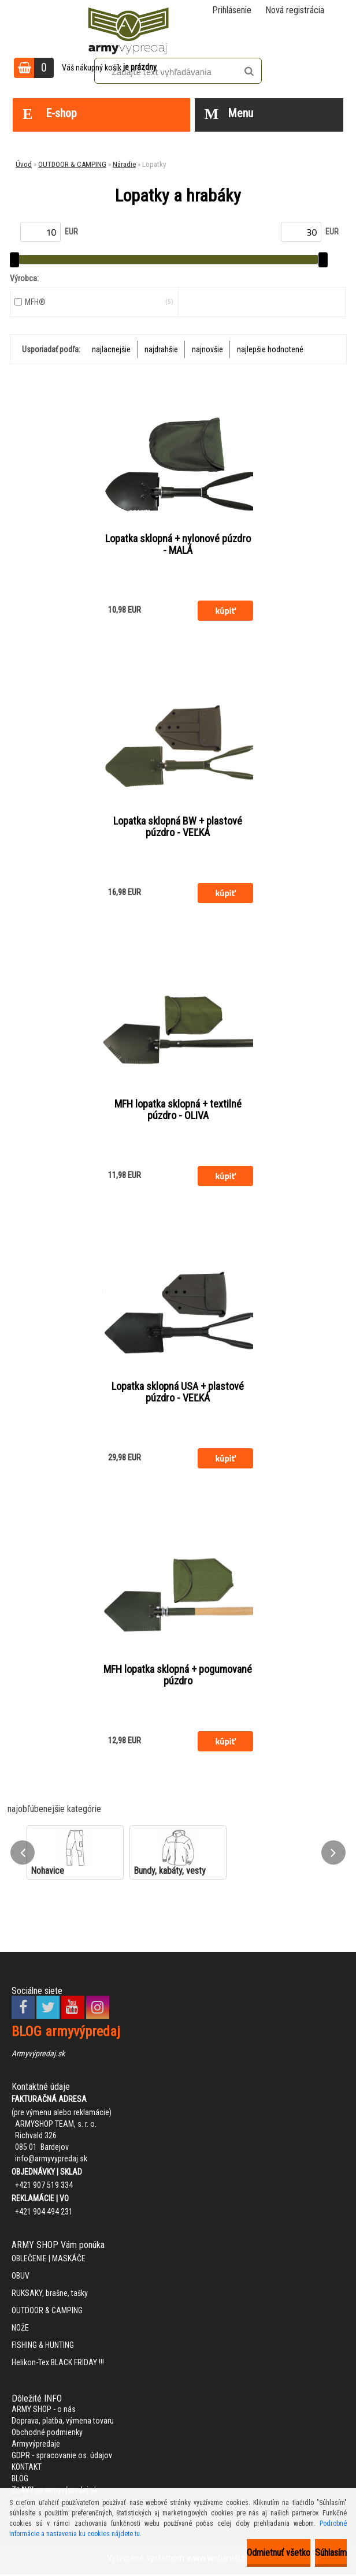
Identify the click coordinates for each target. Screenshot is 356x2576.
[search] (249, 72)
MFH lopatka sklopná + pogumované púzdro (177, 1676)
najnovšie (207, 349)
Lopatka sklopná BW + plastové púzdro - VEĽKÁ (177, 827)
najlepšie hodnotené (270, 349)
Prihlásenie (231, 10)
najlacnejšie (111, 349)
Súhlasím (331, 2552)
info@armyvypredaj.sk (51, 2160)
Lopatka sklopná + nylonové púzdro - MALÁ (178, 544)
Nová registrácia (294, 10)
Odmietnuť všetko (278, 2552)
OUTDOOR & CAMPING (72, 164)
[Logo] (128, 29)
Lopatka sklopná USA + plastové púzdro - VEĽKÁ (178, 1393)
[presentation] (22, 1854)
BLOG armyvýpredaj (66, 2033)
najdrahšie (161, 349)
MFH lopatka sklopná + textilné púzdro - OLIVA (178, 1110)
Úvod (24, 164)
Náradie (124, 164)
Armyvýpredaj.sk (38, 2055)
